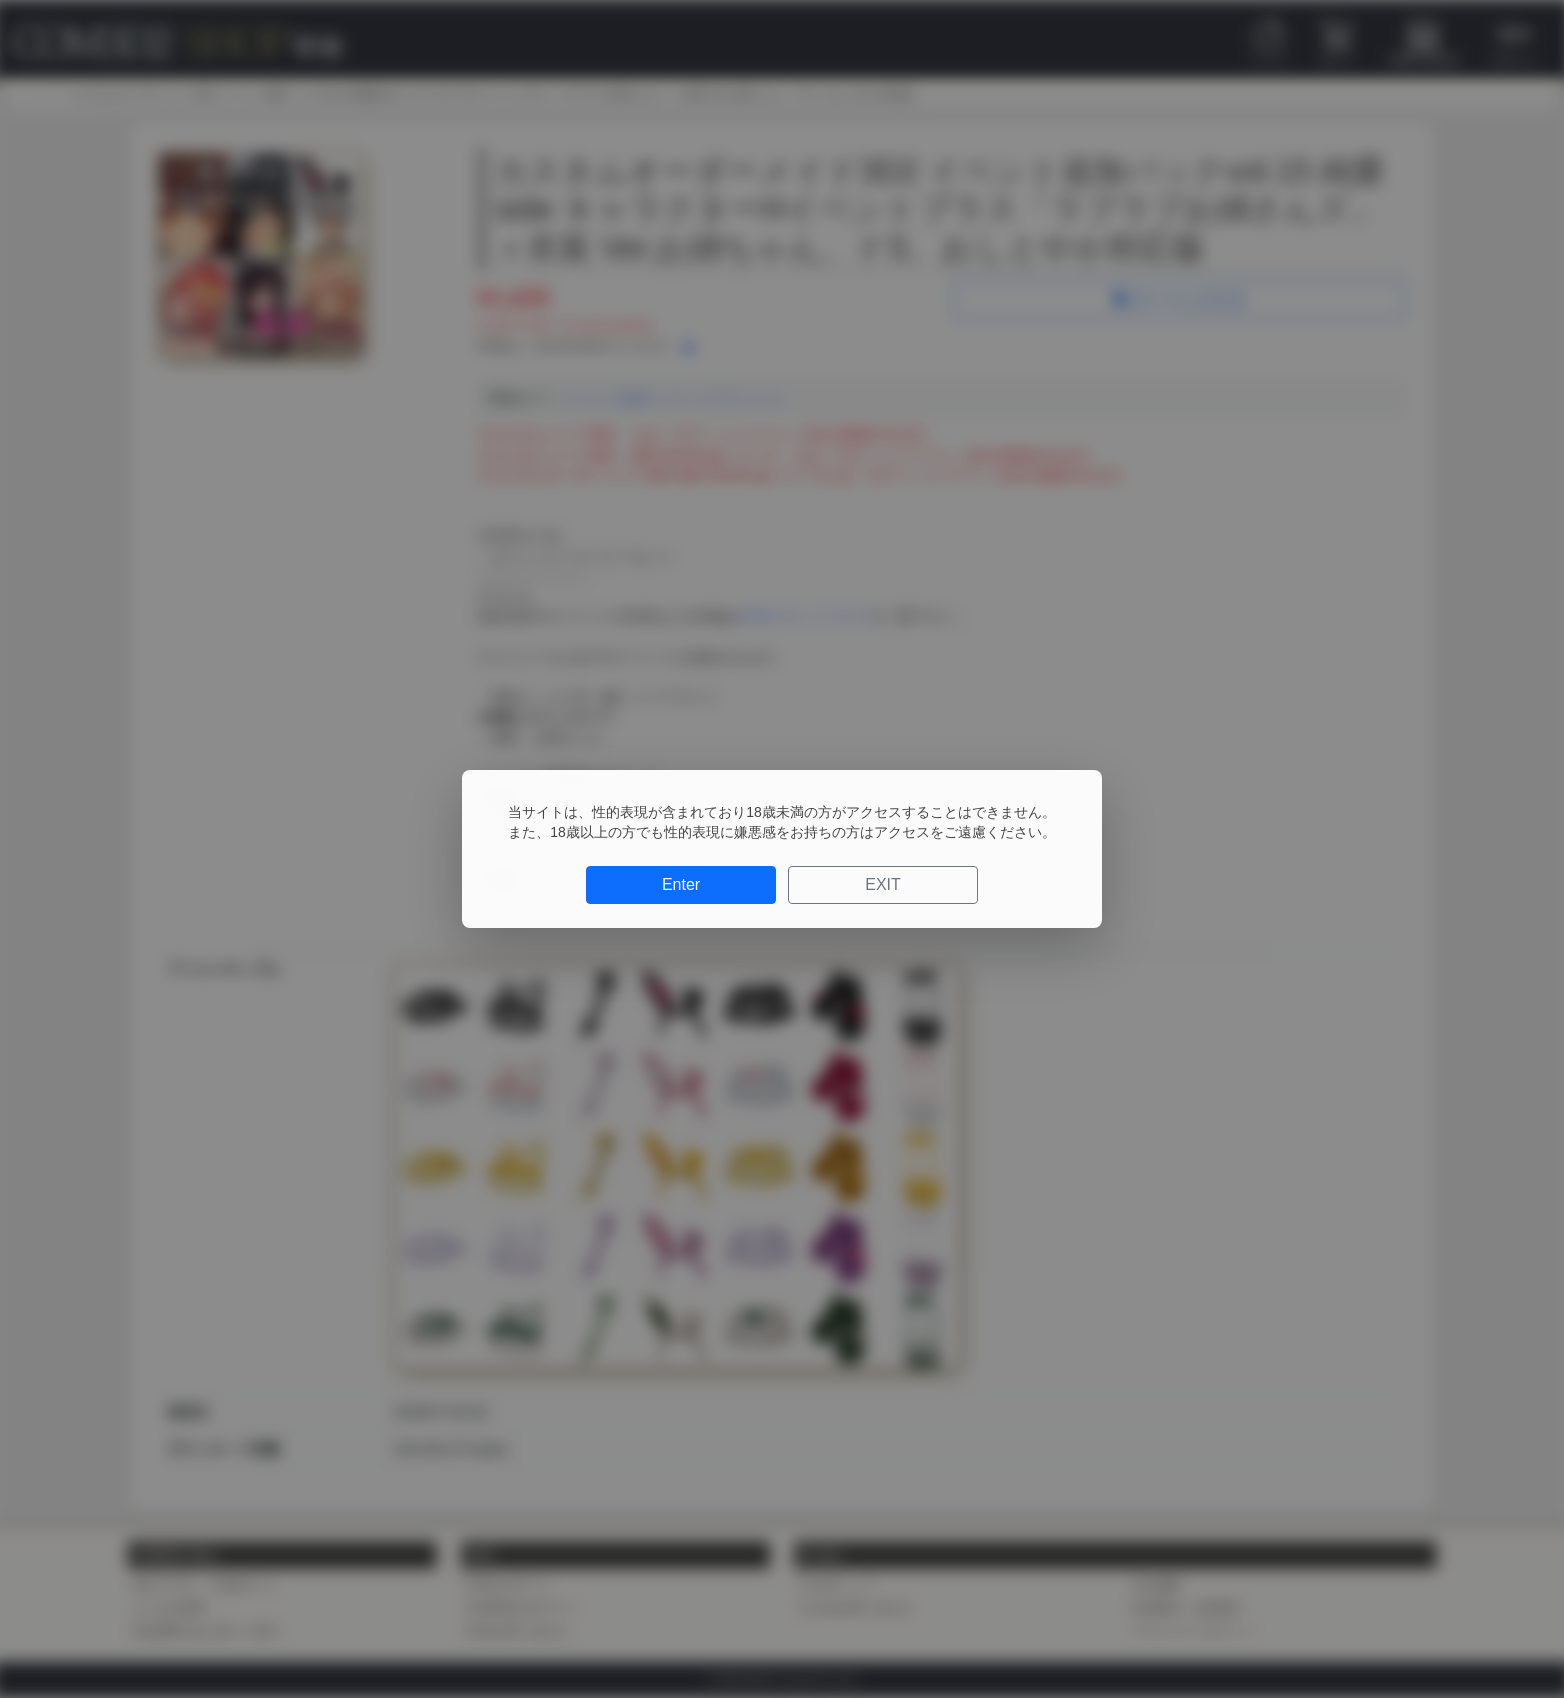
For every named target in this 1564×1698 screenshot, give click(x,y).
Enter (681, 884)
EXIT (883, 884)
